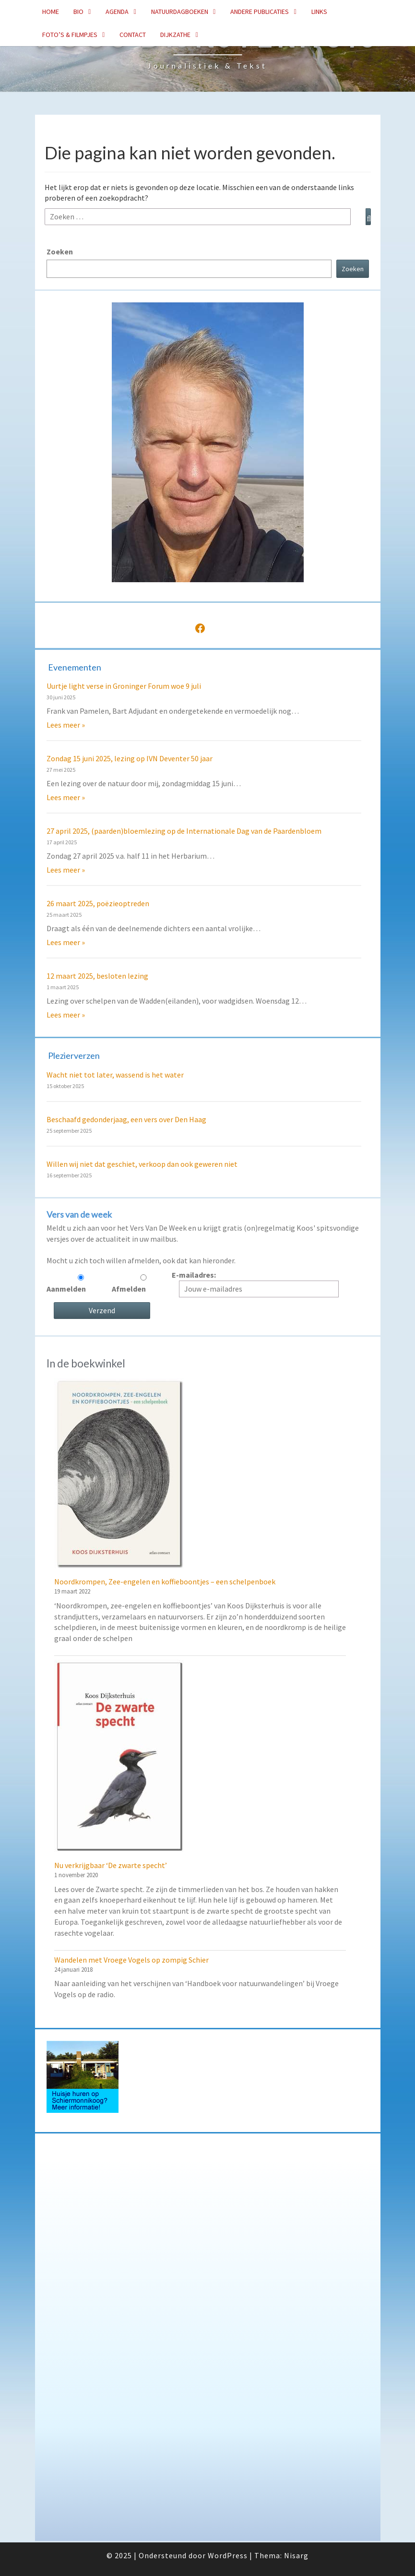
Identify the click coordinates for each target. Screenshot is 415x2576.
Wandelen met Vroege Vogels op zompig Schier (131, 1960)
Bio (78, 11)
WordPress (228, 2555)
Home (50, 11)
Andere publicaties (259, 11)
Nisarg (296, 2555)
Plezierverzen (74, 1055)
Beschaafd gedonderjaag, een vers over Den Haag (126, 1119)
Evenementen (74, 667)
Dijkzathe (175, 34)
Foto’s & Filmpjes (69, 34)
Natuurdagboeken (179, 11)
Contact (132, 34)
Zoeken (60, 251)
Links (319, 11)
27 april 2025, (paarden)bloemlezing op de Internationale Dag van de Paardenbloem (184, 831)
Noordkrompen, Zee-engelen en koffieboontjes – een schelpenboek (164, 1581)
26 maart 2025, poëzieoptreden (98, 903)
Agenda (117, 11)
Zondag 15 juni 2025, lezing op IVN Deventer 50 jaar (130, 758)
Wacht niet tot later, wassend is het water (115, 1074)
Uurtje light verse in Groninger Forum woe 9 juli (124, 686)
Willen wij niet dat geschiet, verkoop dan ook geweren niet (142, 1164)
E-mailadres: (252, 1283)
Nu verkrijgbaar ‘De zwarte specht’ (110, 1865)
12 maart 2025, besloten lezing (97, 976)
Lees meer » (66, 725)
